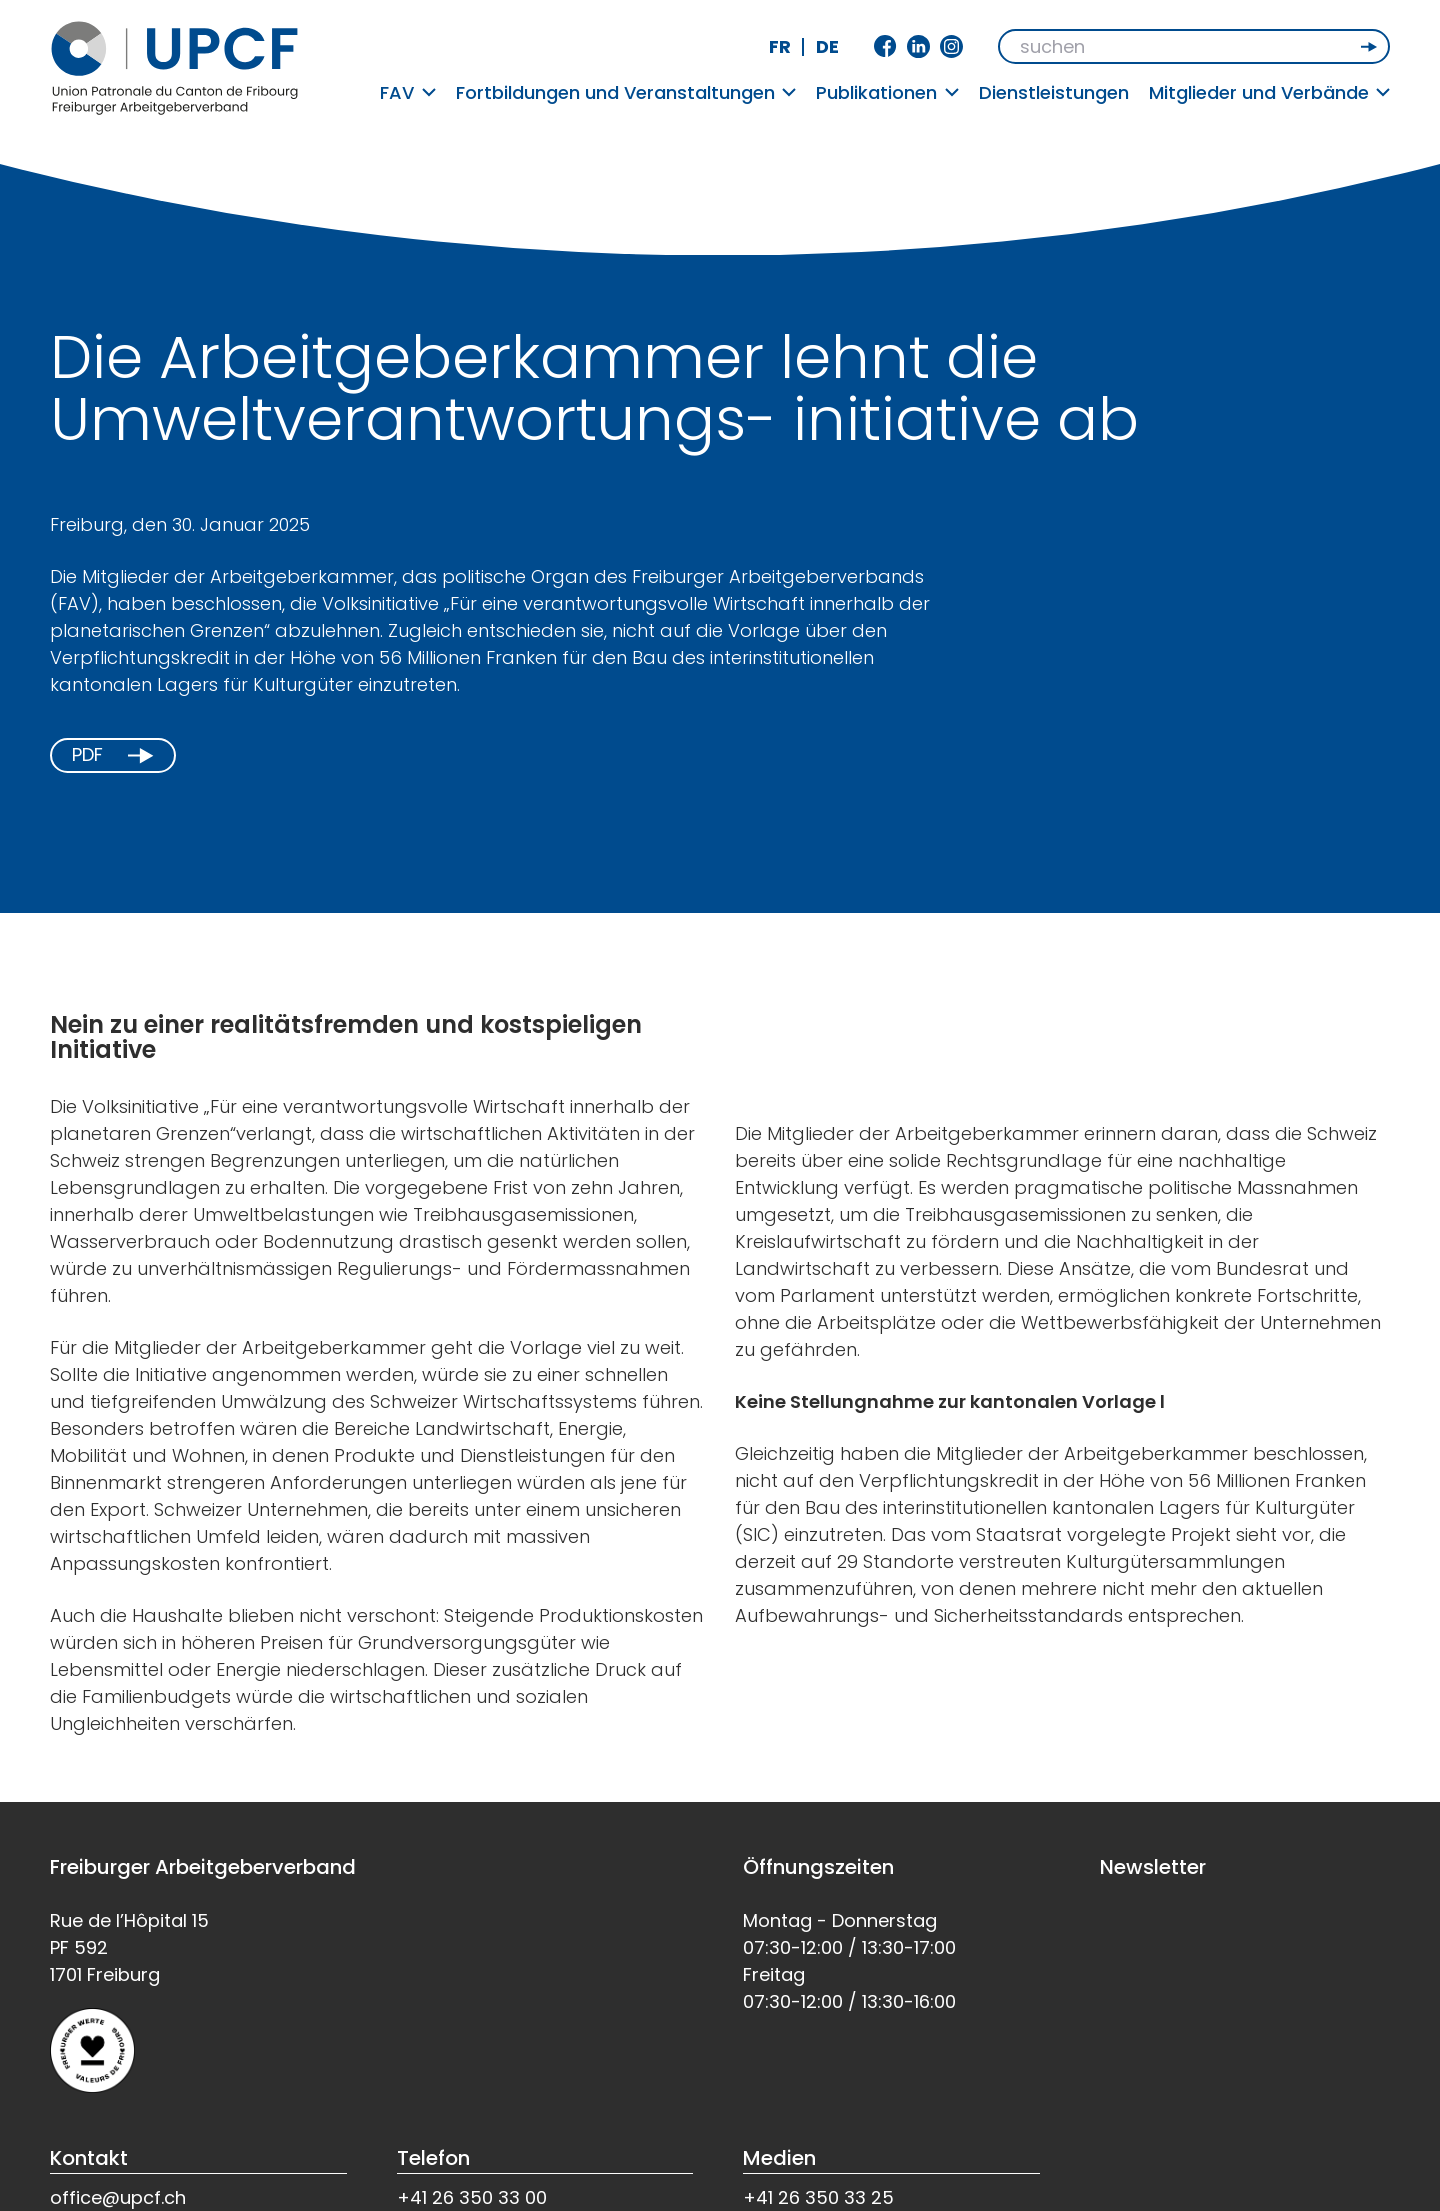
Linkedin (918, 46)
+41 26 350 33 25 (818, 2197)
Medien (779, 2158)
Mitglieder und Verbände (1270, 92)
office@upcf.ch (118, 2197)
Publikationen (887, 92)
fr (780, 46)
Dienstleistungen (1054, 92)
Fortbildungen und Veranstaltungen (626, 92)
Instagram (951, 46)
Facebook (885, 46)
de (827, 46)
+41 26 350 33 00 (472, 2197)
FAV (408, 92)
